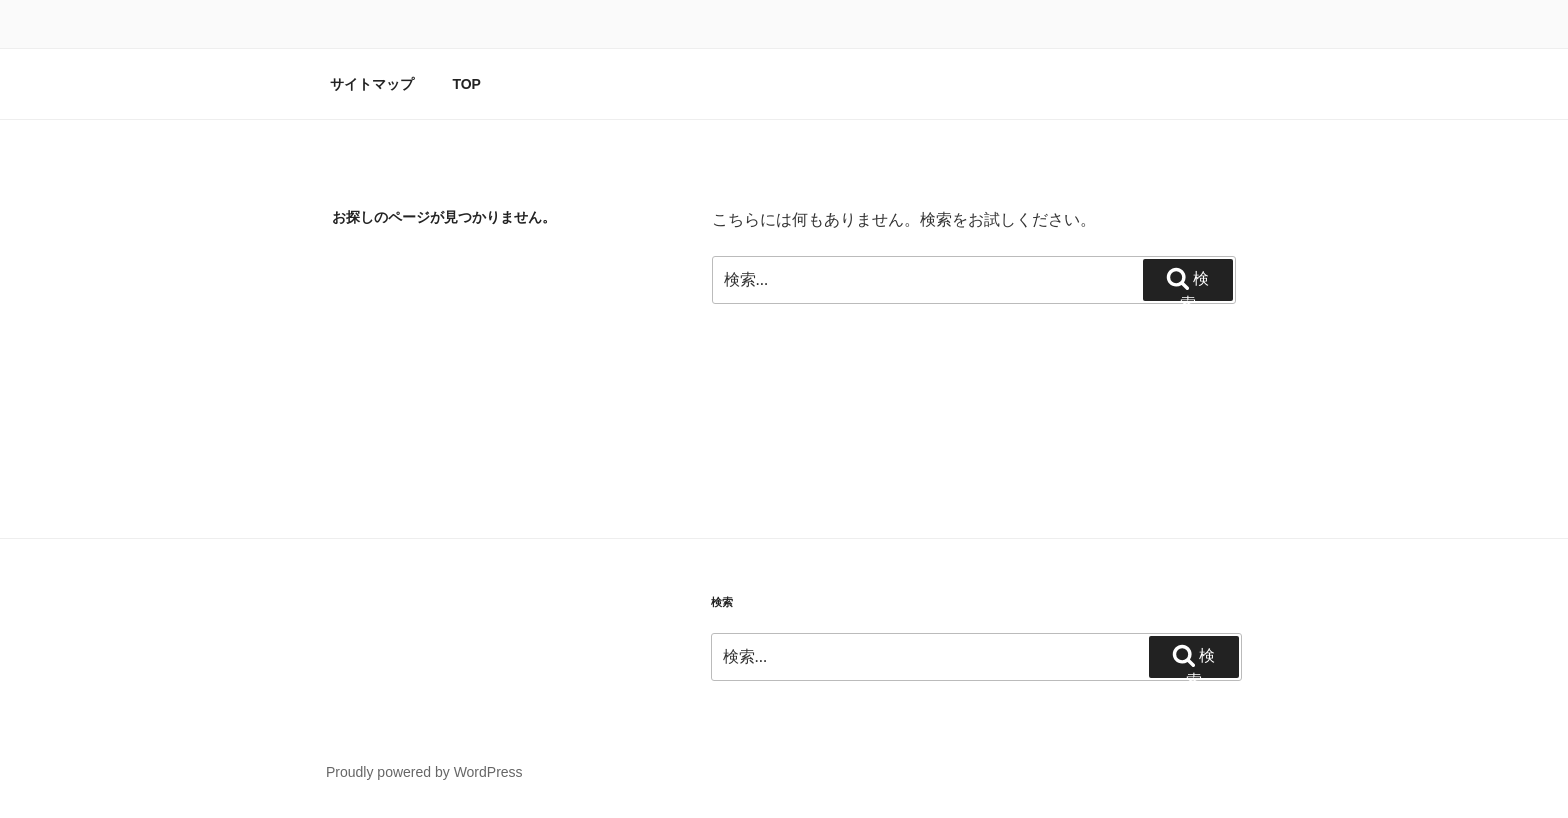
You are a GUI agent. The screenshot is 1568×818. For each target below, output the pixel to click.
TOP (466, 84)
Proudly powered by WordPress (424, 772)
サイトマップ (372, 84)
